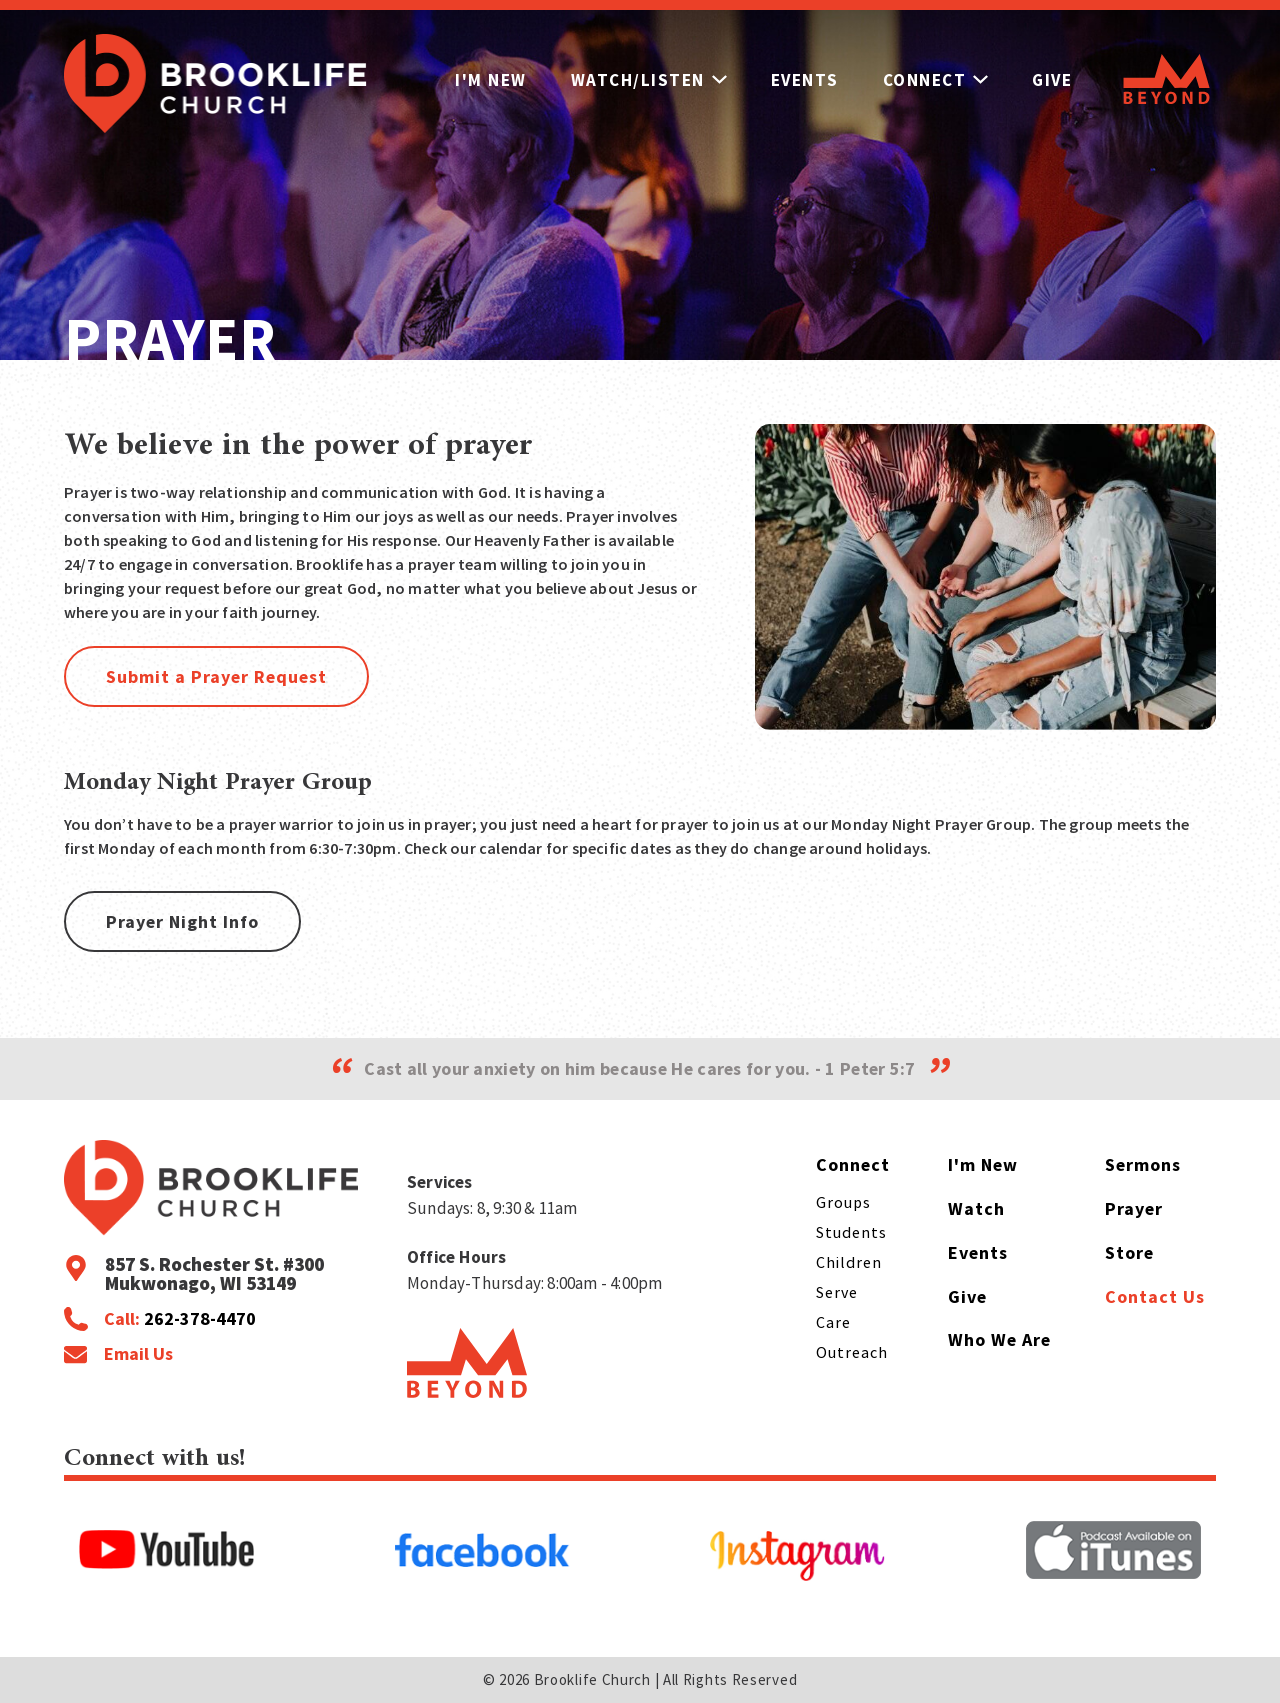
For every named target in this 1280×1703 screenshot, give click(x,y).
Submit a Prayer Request (216, 676)
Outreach (852, 1352)
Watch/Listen (649, 80)
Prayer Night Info (182, 921)
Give (1057, 80)
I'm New (490, 80)
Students (851, 1232)
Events (806, 80)
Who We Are (999, 1340)
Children (849, 1262)
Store (1129, 1252)
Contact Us (1155, 1296)
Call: (180, 1319)
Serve (837, 1292)
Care (833, 1322)
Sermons (1143, 1164)
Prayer (1134, 1208)
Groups (843, 1202)
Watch (976, 1208)
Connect (939, 80)
